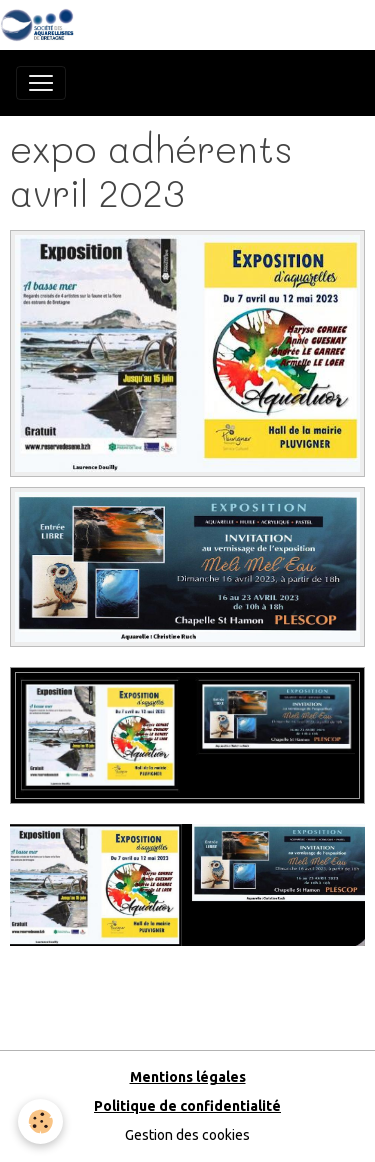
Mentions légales (188, 1077)
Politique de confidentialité (187, 1106)
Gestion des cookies (187, 1135)
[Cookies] (40, 1121)
